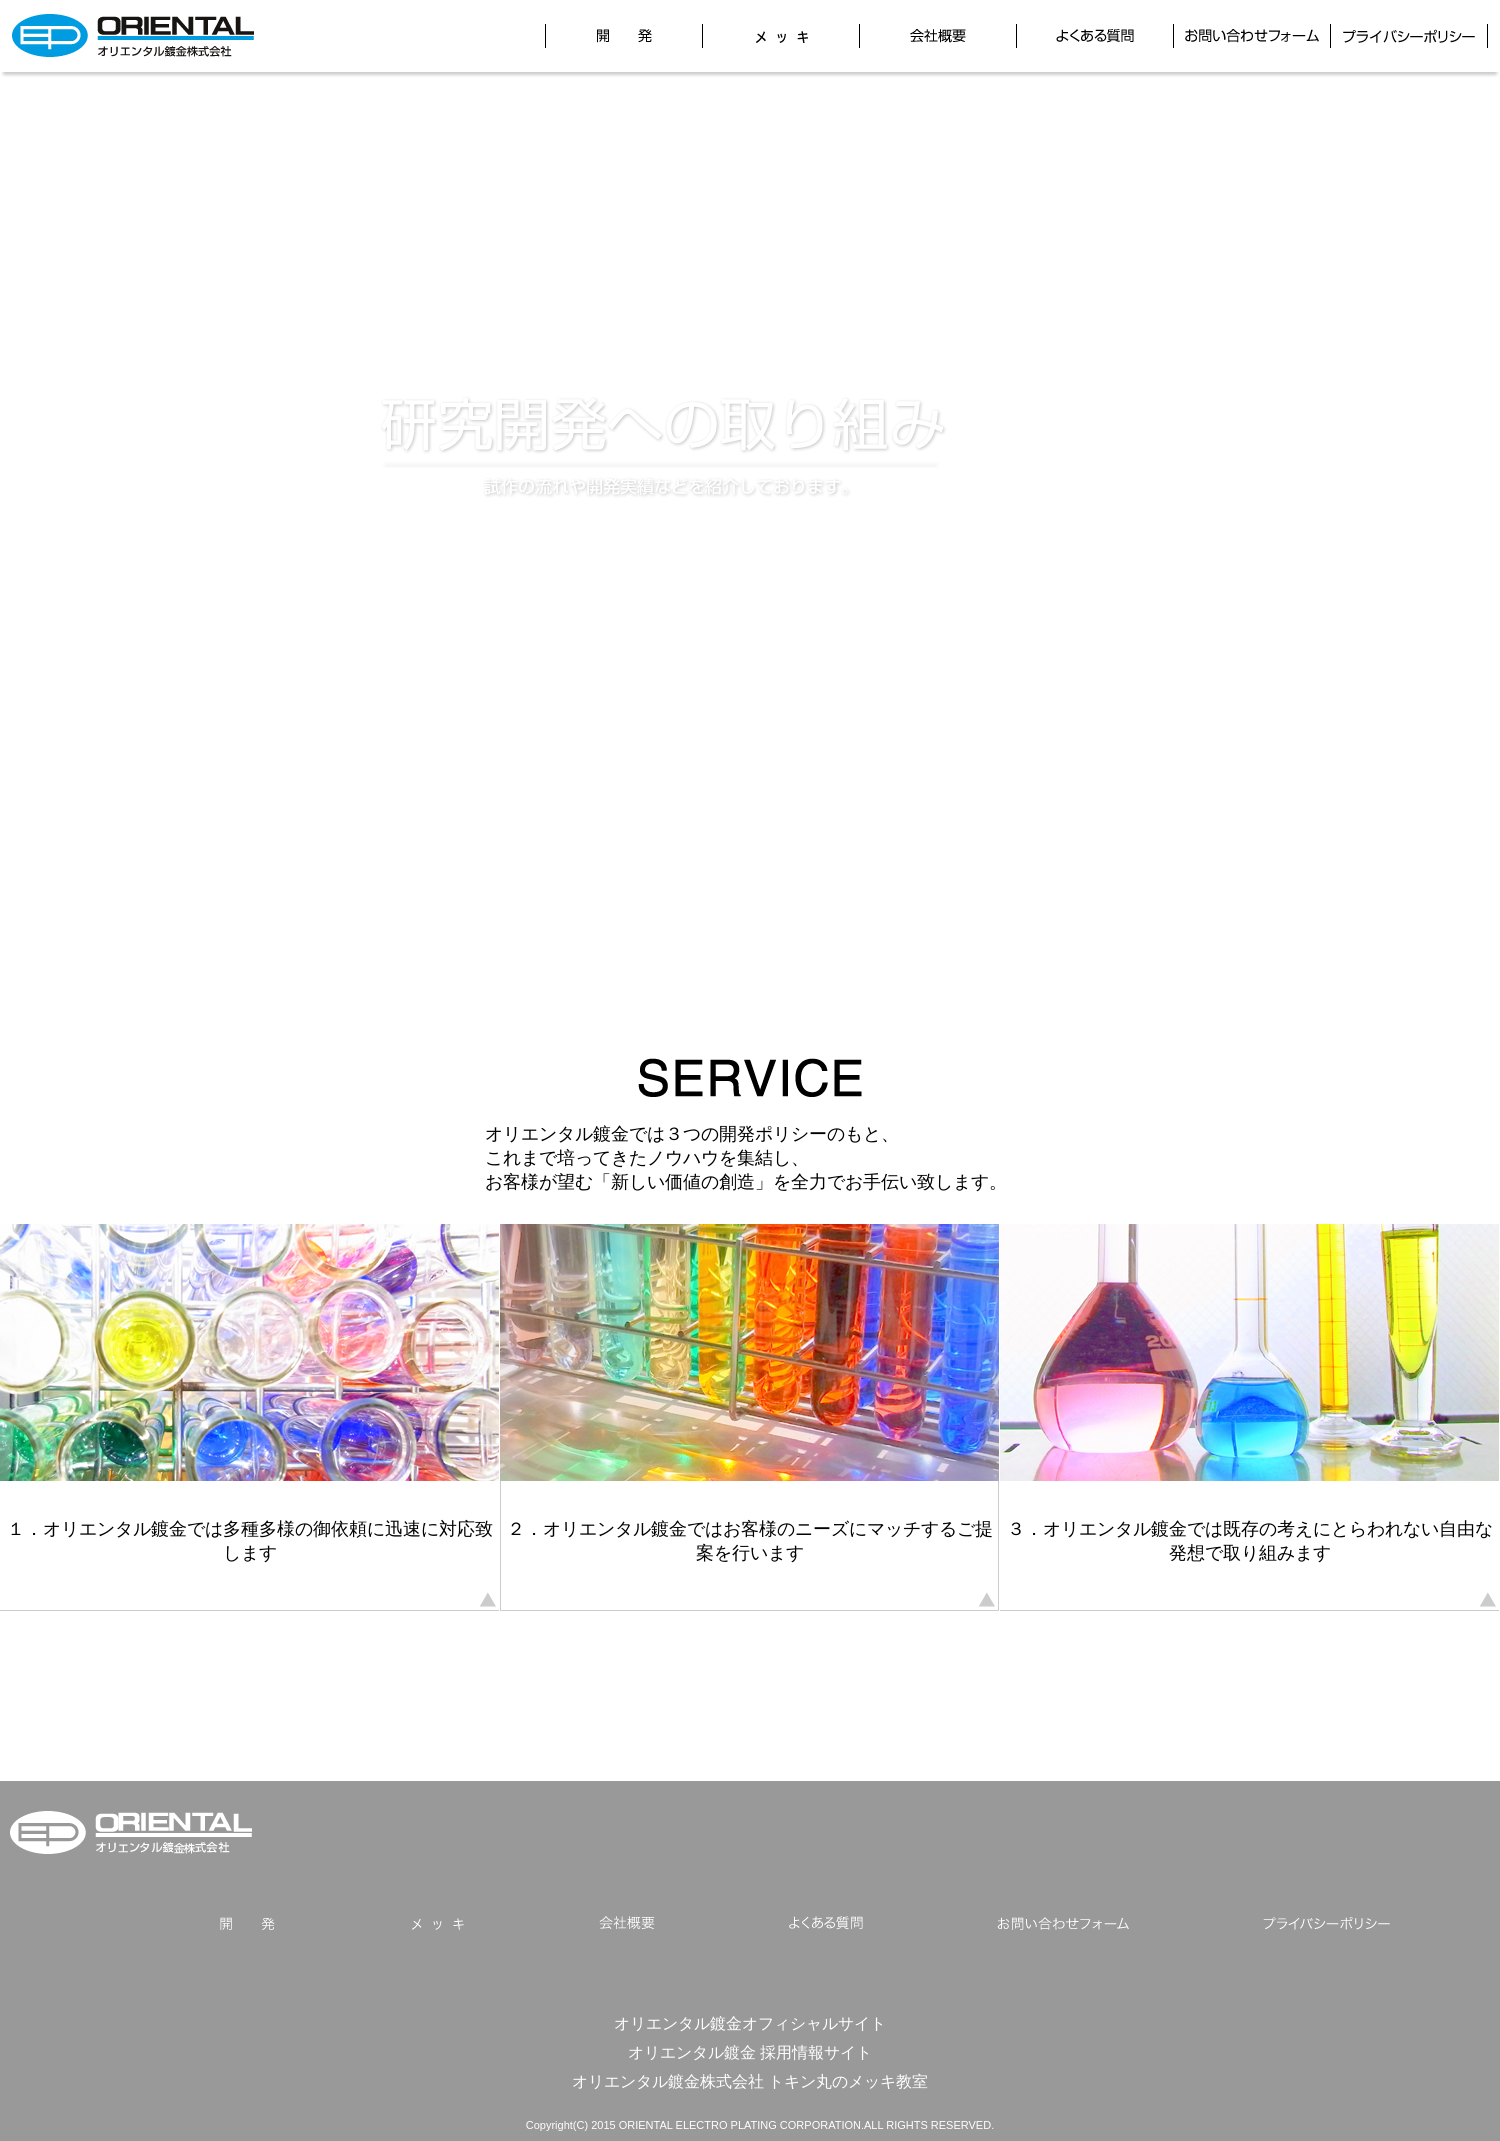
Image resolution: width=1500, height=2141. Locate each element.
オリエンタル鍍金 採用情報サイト (750, 2052)
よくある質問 (1095, 36)
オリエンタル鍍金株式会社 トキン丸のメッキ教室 (750, 2081)
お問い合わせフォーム (1252, 36)
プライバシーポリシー (1409, 36)
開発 (624, 36)
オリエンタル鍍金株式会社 (131, 1832)
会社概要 (938, 36)
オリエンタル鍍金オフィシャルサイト (750, 2023)
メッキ (781, 36)
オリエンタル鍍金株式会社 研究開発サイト (133, 36)
